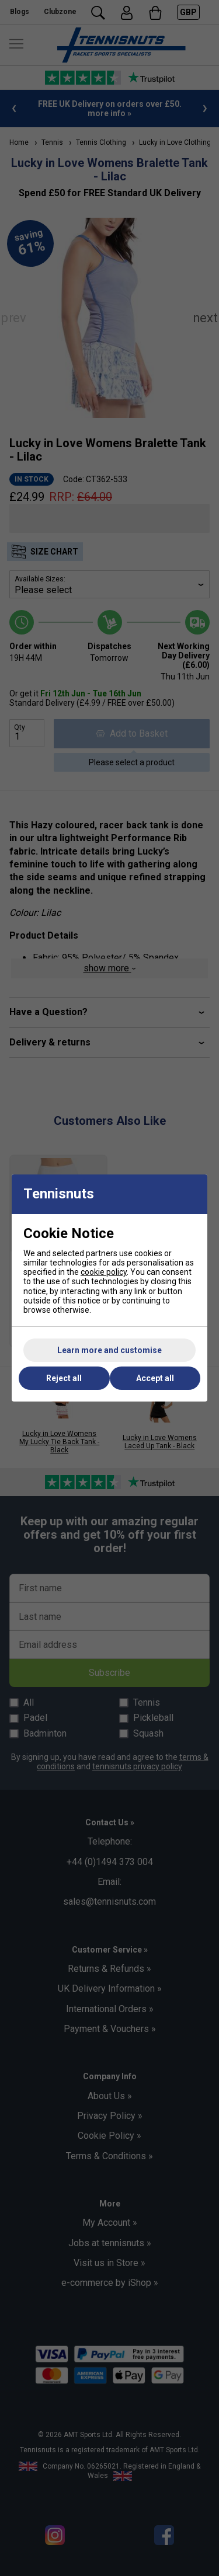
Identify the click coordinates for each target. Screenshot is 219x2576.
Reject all (64, 1378)
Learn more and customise (109, 1350)
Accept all (155, 1378)
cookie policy (104, 1272)
